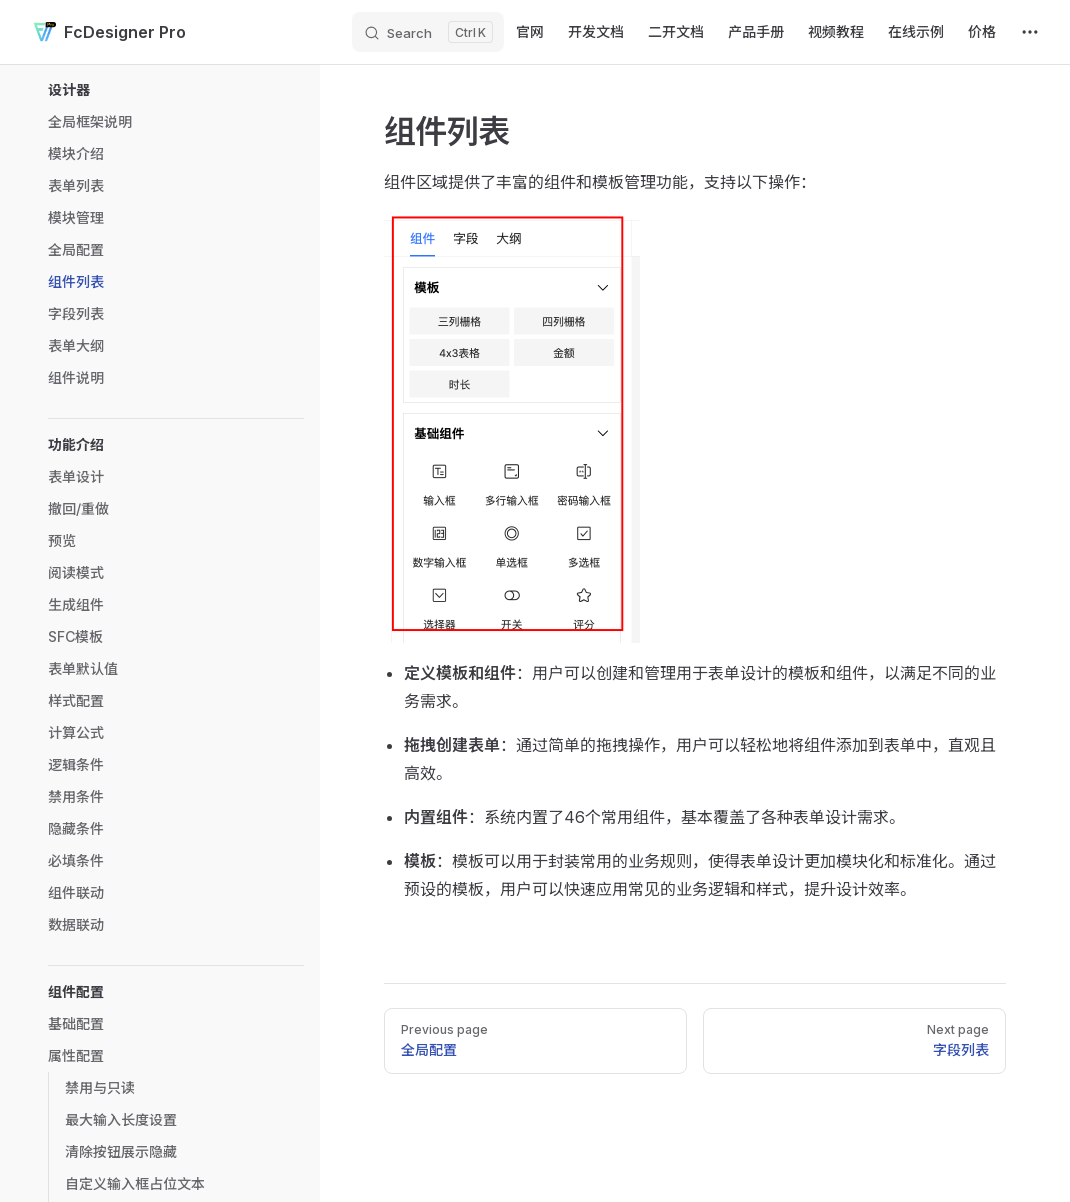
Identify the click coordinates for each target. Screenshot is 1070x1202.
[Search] (428, 32)
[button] (176, 90)
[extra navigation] (1030, 32)
